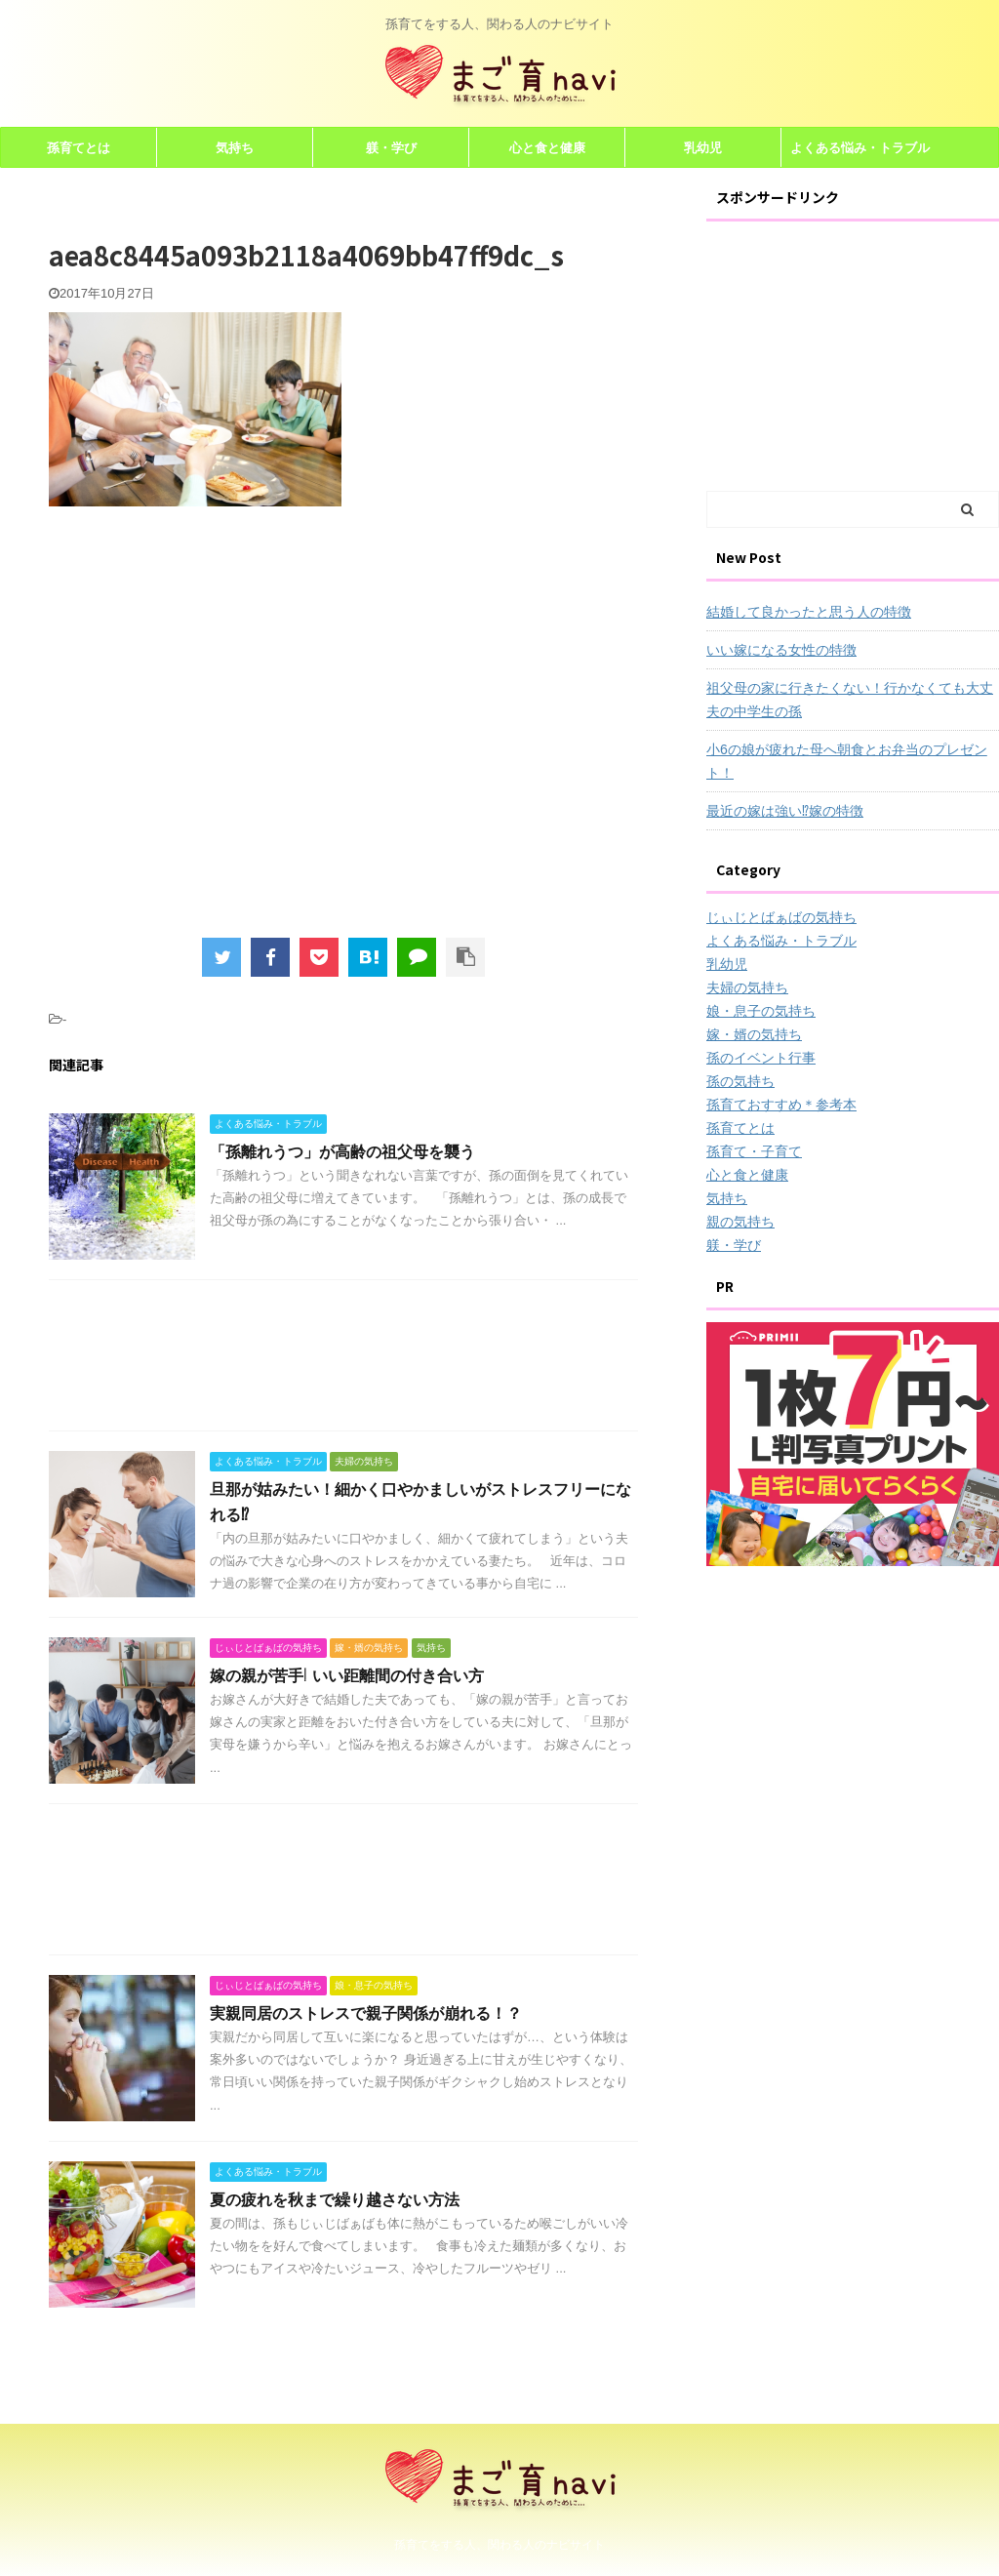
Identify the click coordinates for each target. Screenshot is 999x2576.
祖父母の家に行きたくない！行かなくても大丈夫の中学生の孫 (849, 699)
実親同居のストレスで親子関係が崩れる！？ (366, 2013)
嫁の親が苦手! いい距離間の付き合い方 (347, 1675)
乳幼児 (703, 147)
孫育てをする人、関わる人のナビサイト (499, 2542)
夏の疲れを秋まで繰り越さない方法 (335, 2199)
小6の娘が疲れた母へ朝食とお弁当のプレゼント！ (846, 761)
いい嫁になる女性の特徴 (781, 650)
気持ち (235, 147)
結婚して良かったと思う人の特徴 (808, 612)
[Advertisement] (213, 734)
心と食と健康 (547, 147)
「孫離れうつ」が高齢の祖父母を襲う (342, 1151)
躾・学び (391, 147)
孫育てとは (78, 147)
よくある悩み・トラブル (860, 147)
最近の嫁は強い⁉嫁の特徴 (784, 811)
